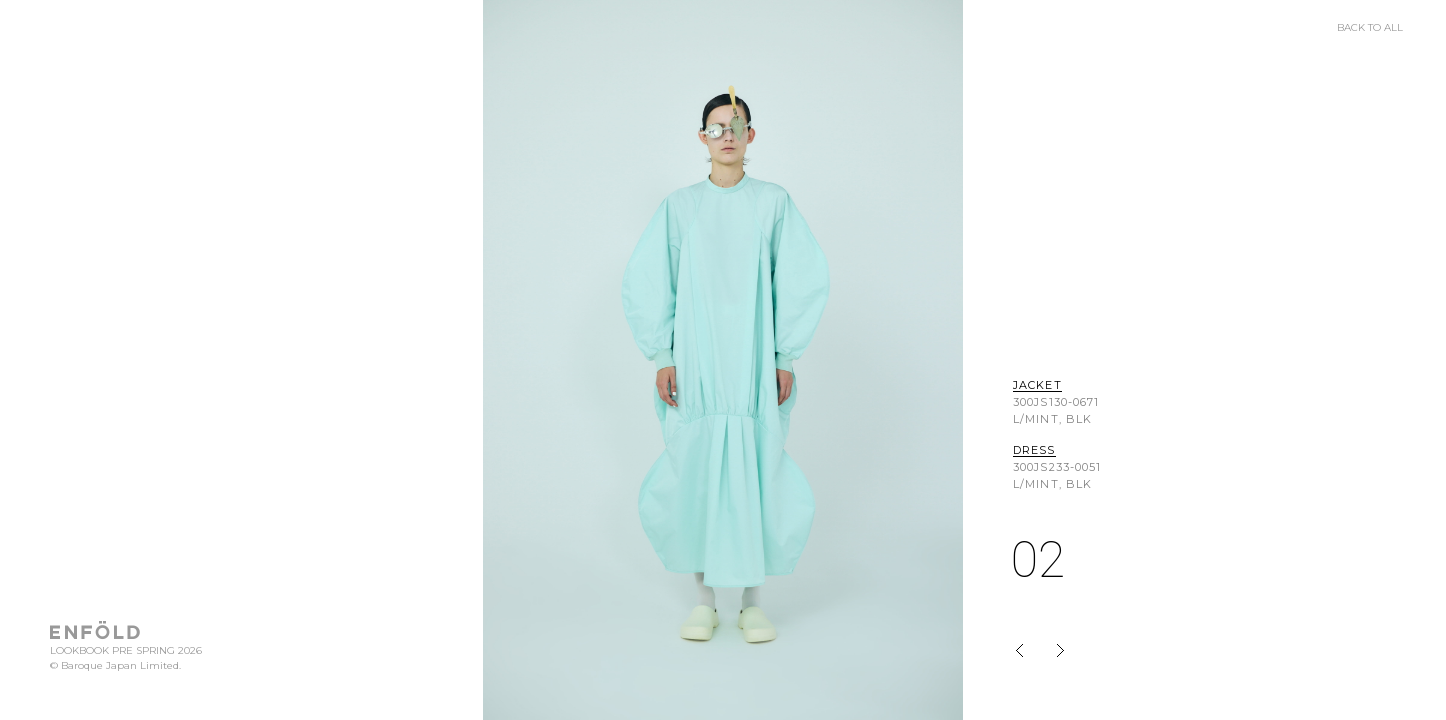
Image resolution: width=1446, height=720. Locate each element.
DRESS (1034, 451)
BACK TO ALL (1370, 28)
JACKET (1037, 386)
